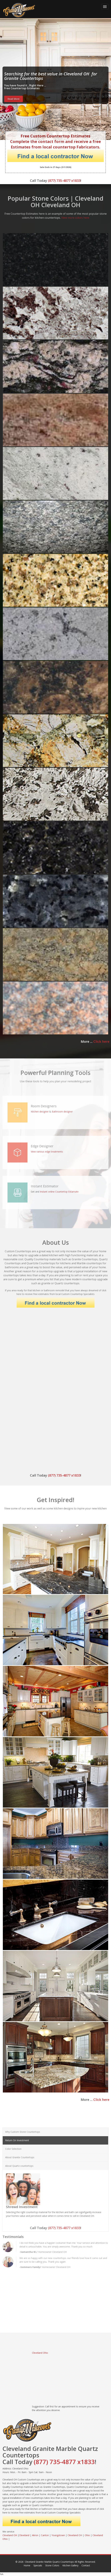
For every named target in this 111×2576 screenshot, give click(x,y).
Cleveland (24, 2535)
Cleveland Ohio (40, 2352)
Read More (13, 98)
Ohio (87, 2535)
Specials (37, 2565)
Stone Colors (52, 2565)
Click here (101, 1041)
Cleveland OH (9, 2535)
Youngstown (58, 2535)
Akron (35, 2535)
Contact (86, 2565)
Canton (45, 2535)
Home (27, 2565)
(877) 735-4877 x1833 (64, 180)
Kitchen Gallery (70, 2565)
